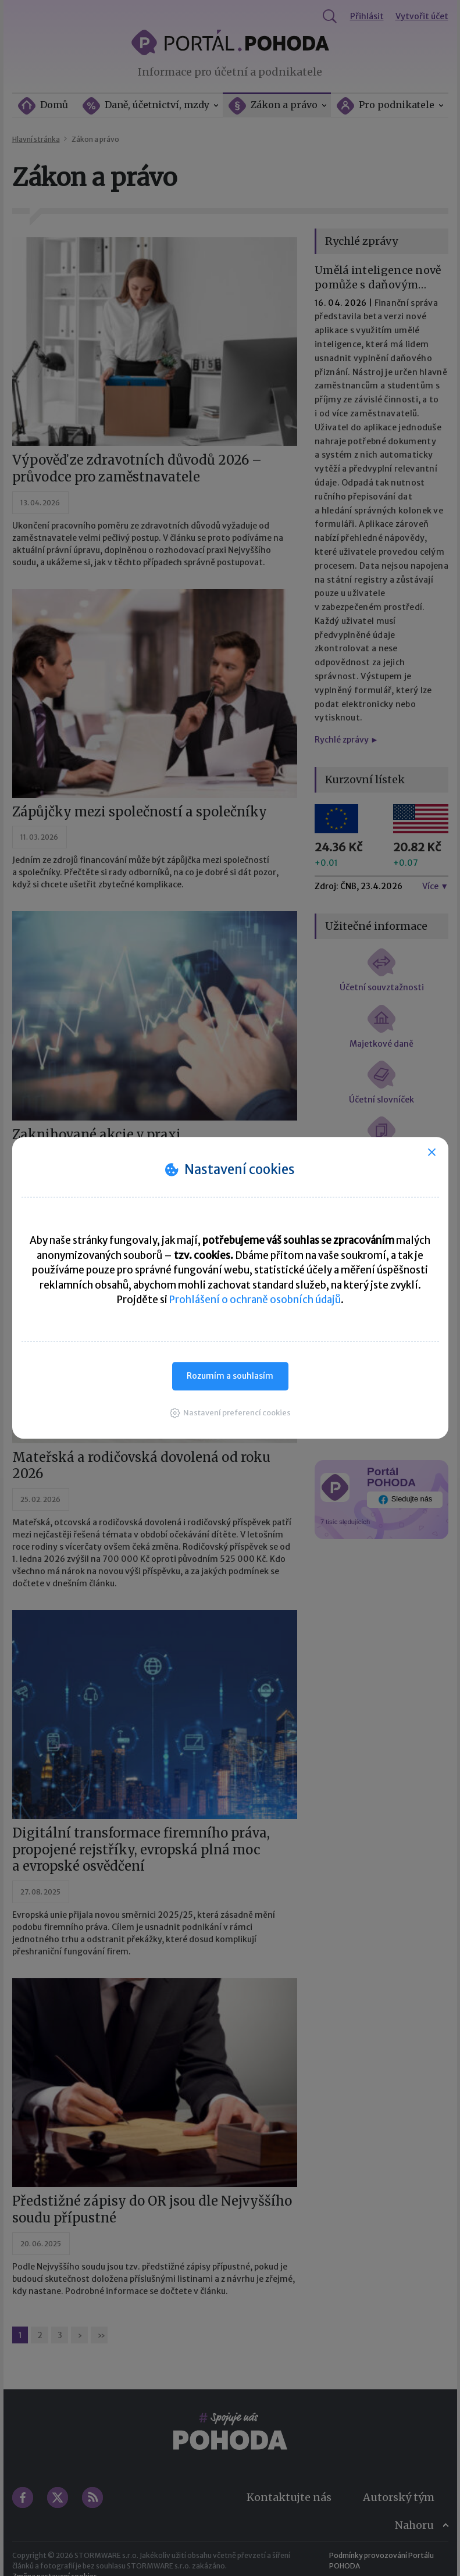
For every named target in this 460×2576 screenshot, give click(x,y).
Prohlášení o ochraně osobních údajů (255, 1299)
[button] (230, 1413)
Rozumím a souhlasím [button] (230, 1376)
